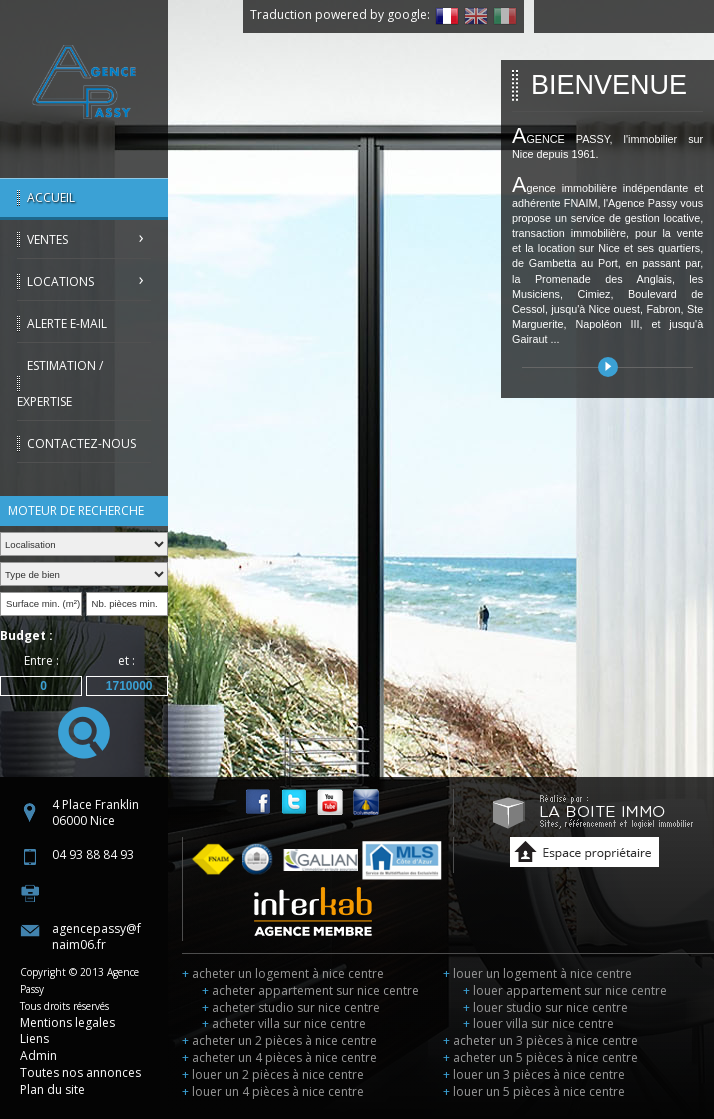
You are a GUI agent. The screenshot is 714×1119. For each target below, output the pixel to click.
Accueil (51, 197)
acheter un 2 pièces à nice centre (279, 1040)
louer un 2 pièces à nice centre (273, 1074)
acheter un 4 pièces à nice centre (279, 1057)
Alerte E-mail (67, 323)
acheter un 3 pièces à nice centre (540, 1040)
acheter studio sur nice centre (291, 1007)
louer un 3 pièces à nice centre (534, 1074)
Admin (38, 1055)
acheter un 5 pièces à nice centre (540, 1057)
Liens (34, 1038)
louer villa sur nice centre (538, 1023)
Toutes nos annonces (80, 1072)
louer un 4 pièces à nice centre (273, 1091)
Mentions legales (67, 1022)
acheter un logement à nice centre (283, 973)
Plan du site (52, 1089)
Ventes (47, 239)
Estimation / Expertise (60, 383)
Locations (60, 281)
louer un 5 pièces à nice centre (534, 1091)
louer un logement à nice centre (537, 973)
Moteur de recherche (76, 510)
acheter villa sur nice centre (284, 1023)
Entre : (41, 660)
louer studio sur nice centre (545, 1007)
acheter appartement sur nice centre (310, 990)
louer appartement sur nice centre (565, 990)
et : (126, 660)
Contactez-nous (81, 443)
